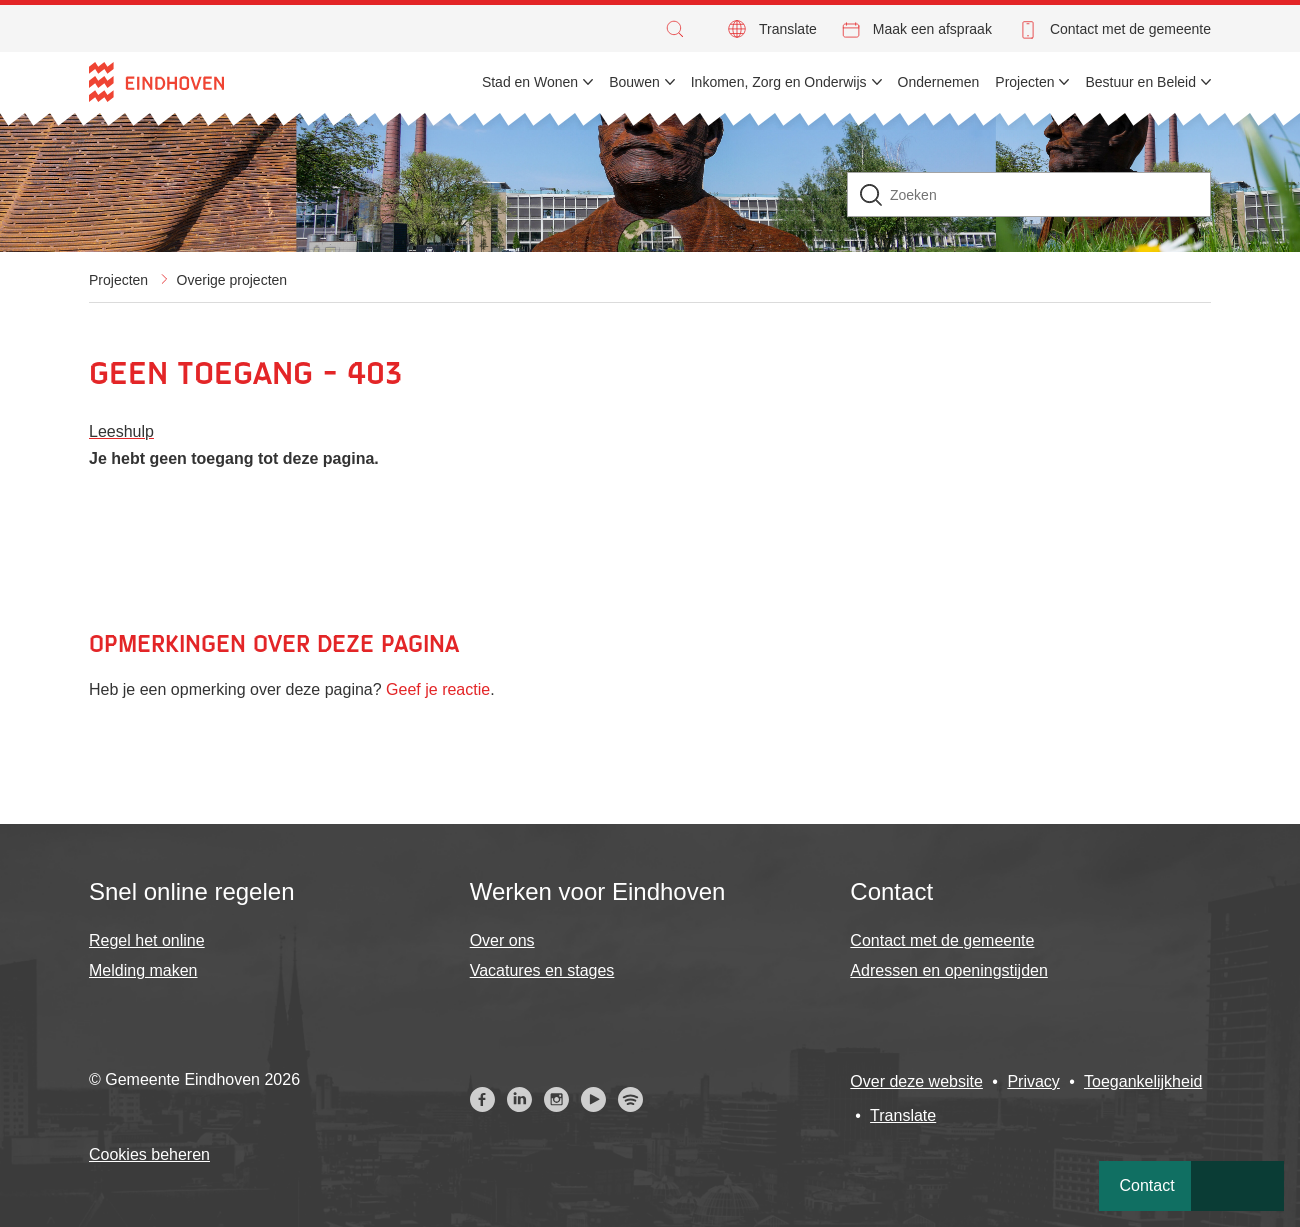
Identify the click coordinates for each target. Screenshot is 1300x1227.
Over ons (502, 940)
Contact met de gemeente (1130, 29)
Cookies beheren (149, 1154)
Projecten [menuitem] (1024, 82)
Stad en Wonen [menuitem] (530, 82)
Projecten (118, 280)
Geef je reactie (438, 689)
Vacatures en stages (542, 970)
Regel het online (147, 940)
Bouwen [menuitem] (634, 82)
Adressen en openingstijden (948, 970)
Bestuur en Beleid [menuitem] (1140, 82)
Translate (788, 29)
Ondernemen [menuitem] (939, 82)
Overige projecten (232, 280)
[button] (680, 29)
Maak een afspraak (932, 29)
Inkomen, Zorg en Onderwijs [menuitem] (779, 82)
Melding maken (143, 970)
